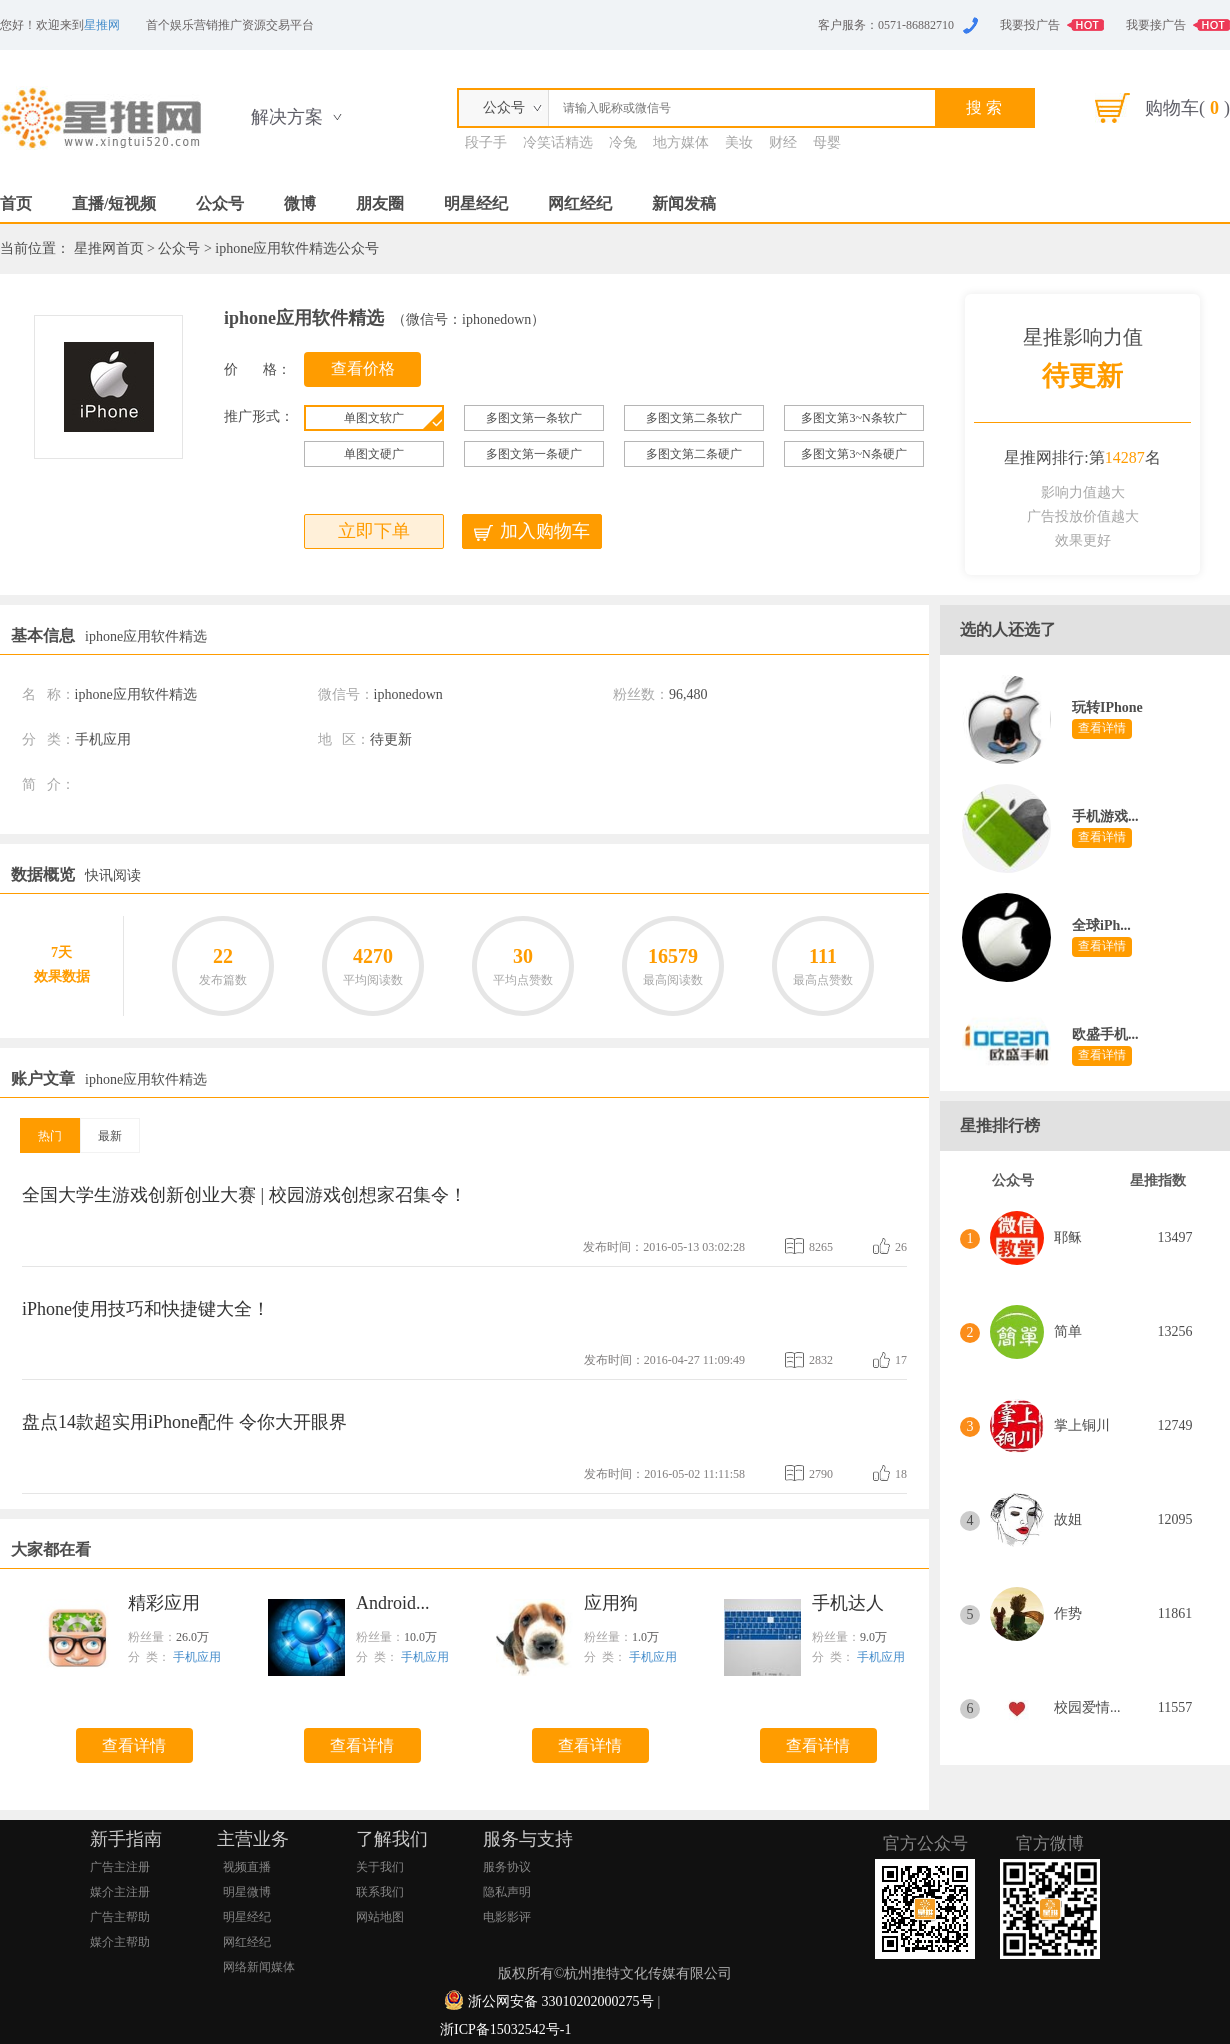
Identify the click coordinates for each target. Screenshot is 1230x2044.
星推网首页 (109, 248)
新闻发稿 (684, 203)
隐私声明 (507, 1892)
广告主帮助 (120, 1917)
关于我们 (380, 1867)
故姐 (1068, 1519)
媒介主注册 (120, 1892)
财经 (783, 142)
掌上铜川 (1082, 1425)
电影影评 (507, 1917)
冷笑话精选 (558, 142)
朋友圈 (380, 203)
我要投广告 (1030, 25)
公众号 (220, 203)
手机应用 (197, 1657)
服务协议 (507, 1867)
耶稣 (1068, 1237)
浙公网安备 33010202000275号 (561, 2001)
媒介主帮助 (120, 1942)
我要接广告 (1156, 25)
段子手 (486, 142)
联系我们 (380, 1892)
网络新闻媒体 (259, 1967)
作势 (1068, 1613)
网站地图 (380, 1917)
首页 (16, 203)
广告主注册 (120, 1867)
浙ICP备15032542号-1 (505, 2029)
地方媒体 (681, 142)
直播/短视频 (114, 203)
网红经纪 (580, 203)
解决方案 (287, 117)
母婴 (827, 142)
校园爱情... (1087, 1707)
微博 (300, 203)
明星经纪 (476, 203)
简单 (1068, 1331)
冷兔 (623, 142)
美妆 (739, 142)
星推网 (102, 25)
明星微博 (247, 1892)
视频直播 (247, 1867)
